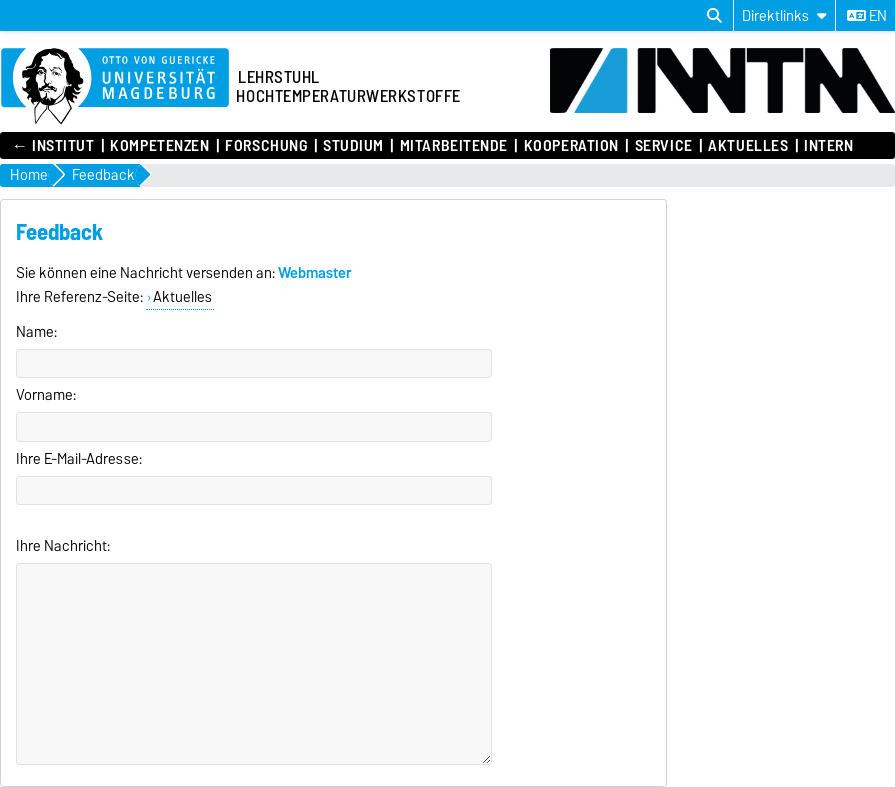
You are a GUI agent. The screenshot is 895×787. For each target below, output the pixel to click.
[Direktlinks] (784, 15)
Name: (36, 332)
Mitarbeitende (454, 146)
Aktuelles (748, 146)
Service (664, 146)
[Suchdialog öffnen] (714, 16)
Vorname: (46, 395)
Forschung (266, 146)
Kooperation (571, 146)
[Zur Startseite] (115, 87)
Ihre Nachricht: (63, 546)
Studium (353, 146)
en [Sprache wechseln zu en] (867, 16)
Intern (828, 146)
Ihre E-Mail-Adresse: (79, 459)
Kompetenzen (159, 146)
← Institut (53, 146)
